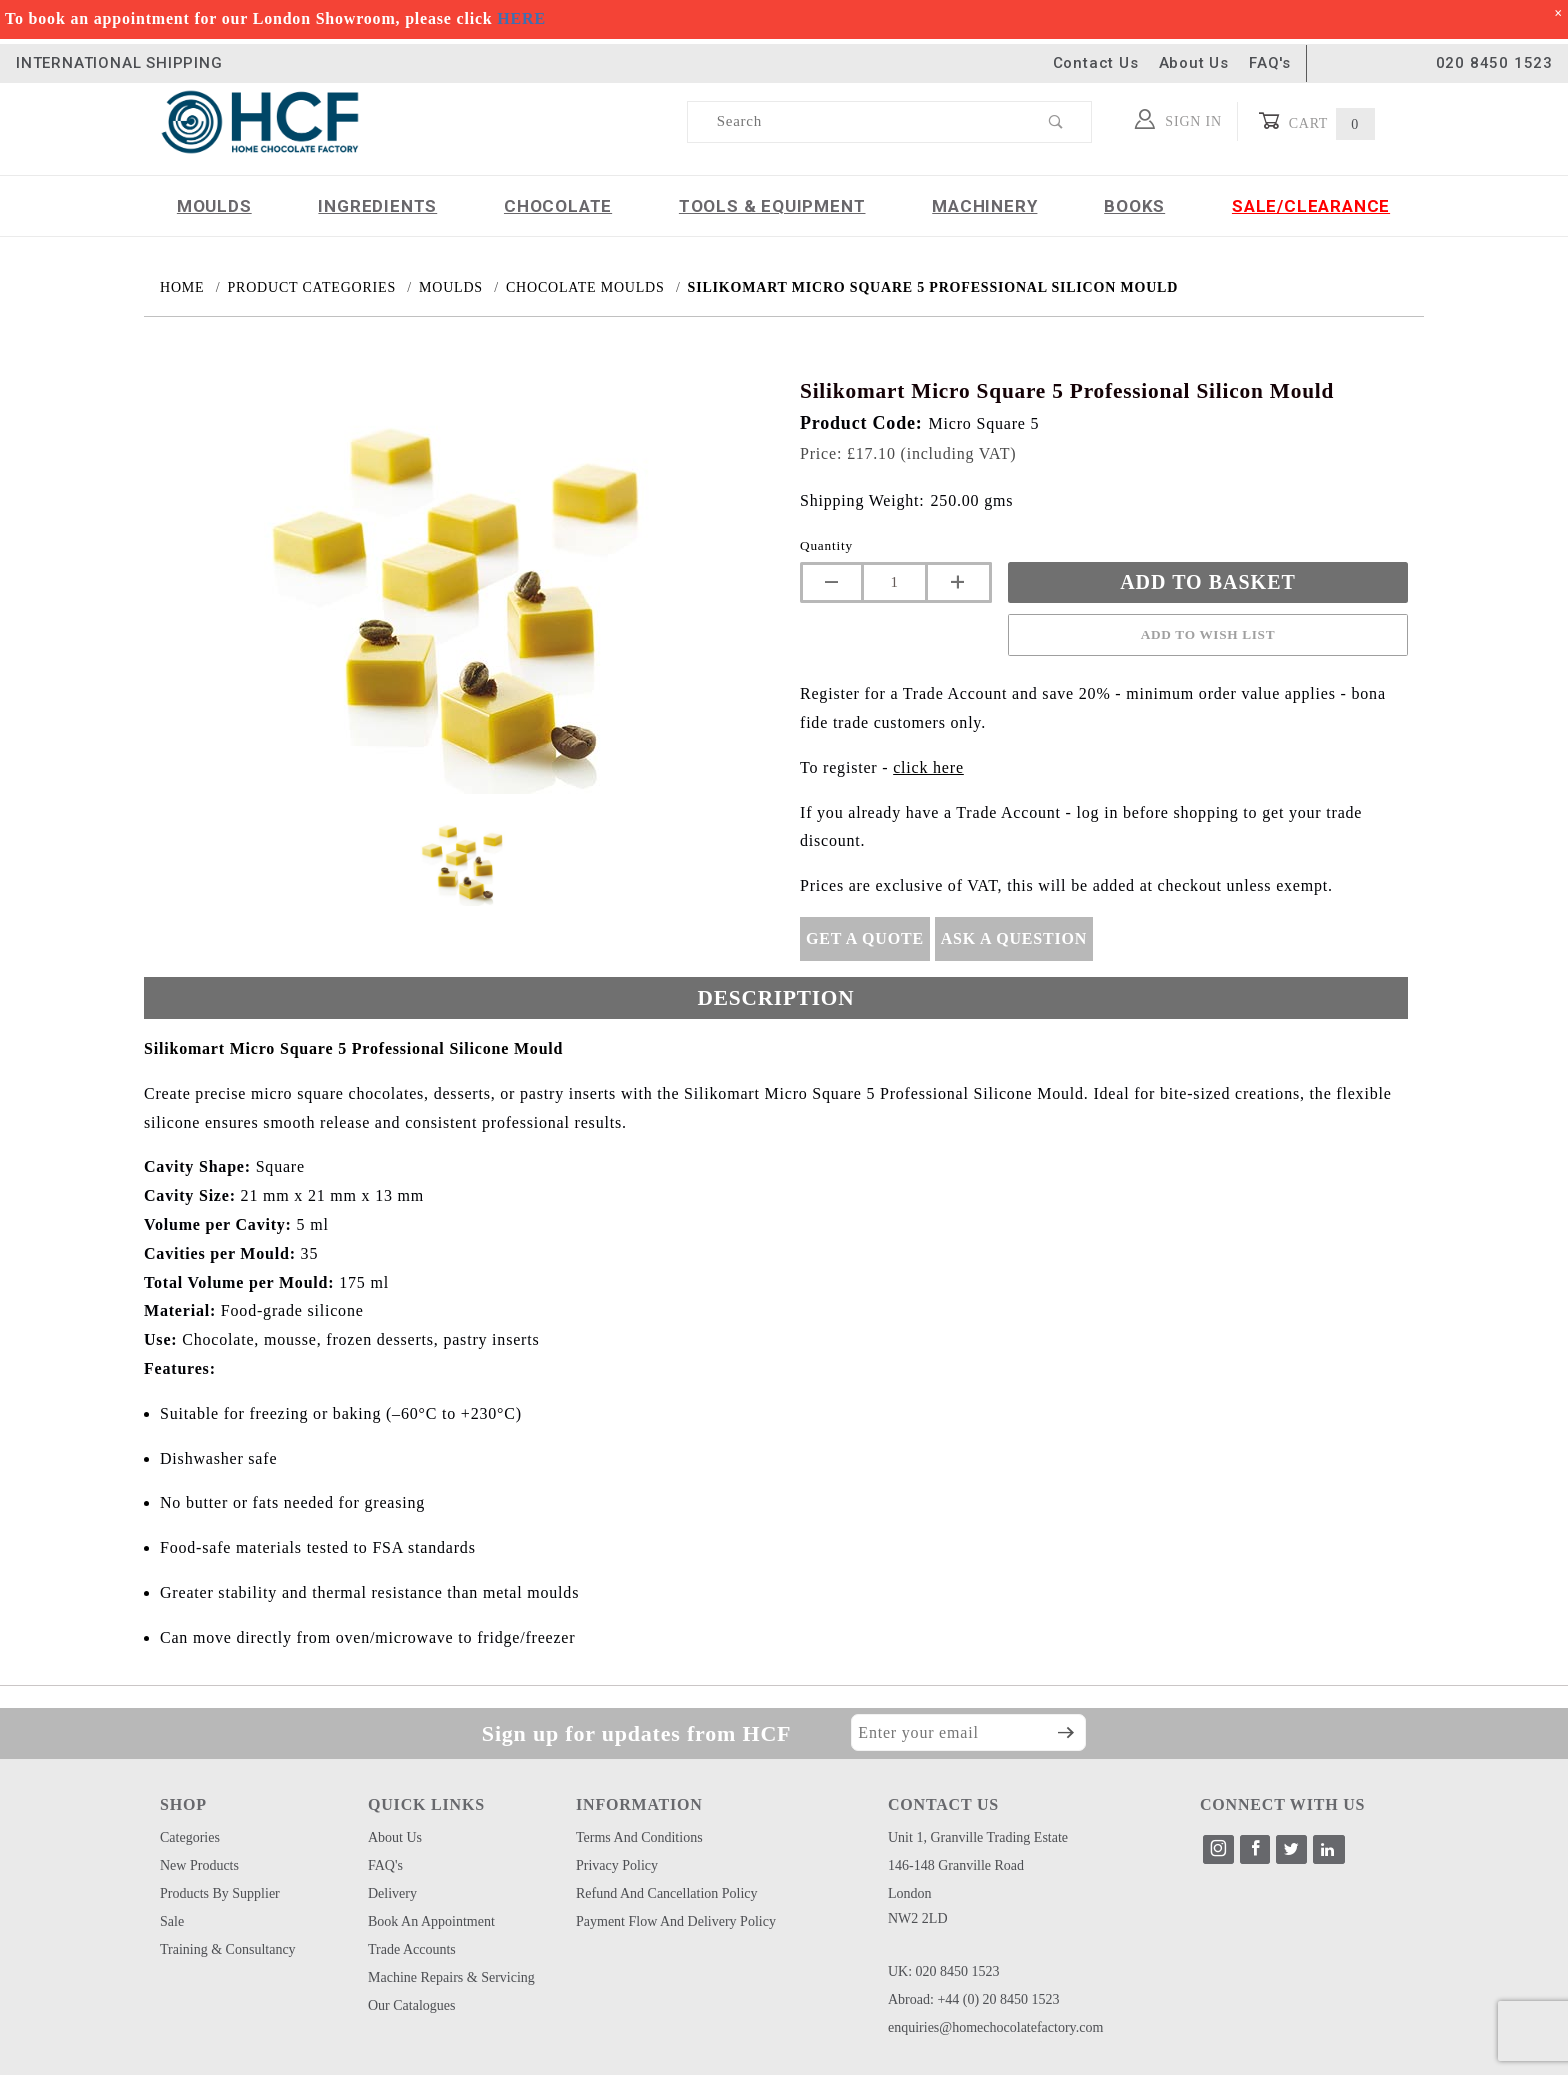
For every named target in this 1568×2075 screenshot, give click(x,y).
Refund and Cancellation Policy (667, 1893)
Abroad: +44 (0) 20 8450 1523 (974, 1999)
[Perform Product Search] (1056, 122)
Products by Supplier (220, 1893)
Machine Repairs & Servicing (451, 1977)
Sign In (1178, 119)
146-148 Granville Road (956, 1865)
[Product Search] (855, 122)
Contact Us (1096, 63)
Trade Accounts (412, 1949)
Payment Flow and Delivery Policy (676, 1921)
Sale (172, 1921)
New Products (199, 1865)
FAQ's (1270, 63)
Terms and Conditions (639, 1837)
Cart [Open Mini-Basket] (1316, 121)
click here (928, 767)
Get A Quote (865, 938)
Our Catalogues (411, 2005)
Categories (190, 1837)
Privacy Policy (617, 1865)
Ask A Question (1014, 938)
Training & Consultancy (228, 1949)
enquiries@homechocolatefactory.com (995, 2027)
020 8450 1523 (1494, 63)
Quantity (826, 545)
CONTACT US (943, 1804)
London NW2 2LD (918, 1906)
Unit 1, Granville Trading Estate (978, 1837)
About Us (1194, 63)
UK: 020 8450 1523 (944, 1971)
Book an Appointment (431, 1921)
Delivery (392, 1893)
